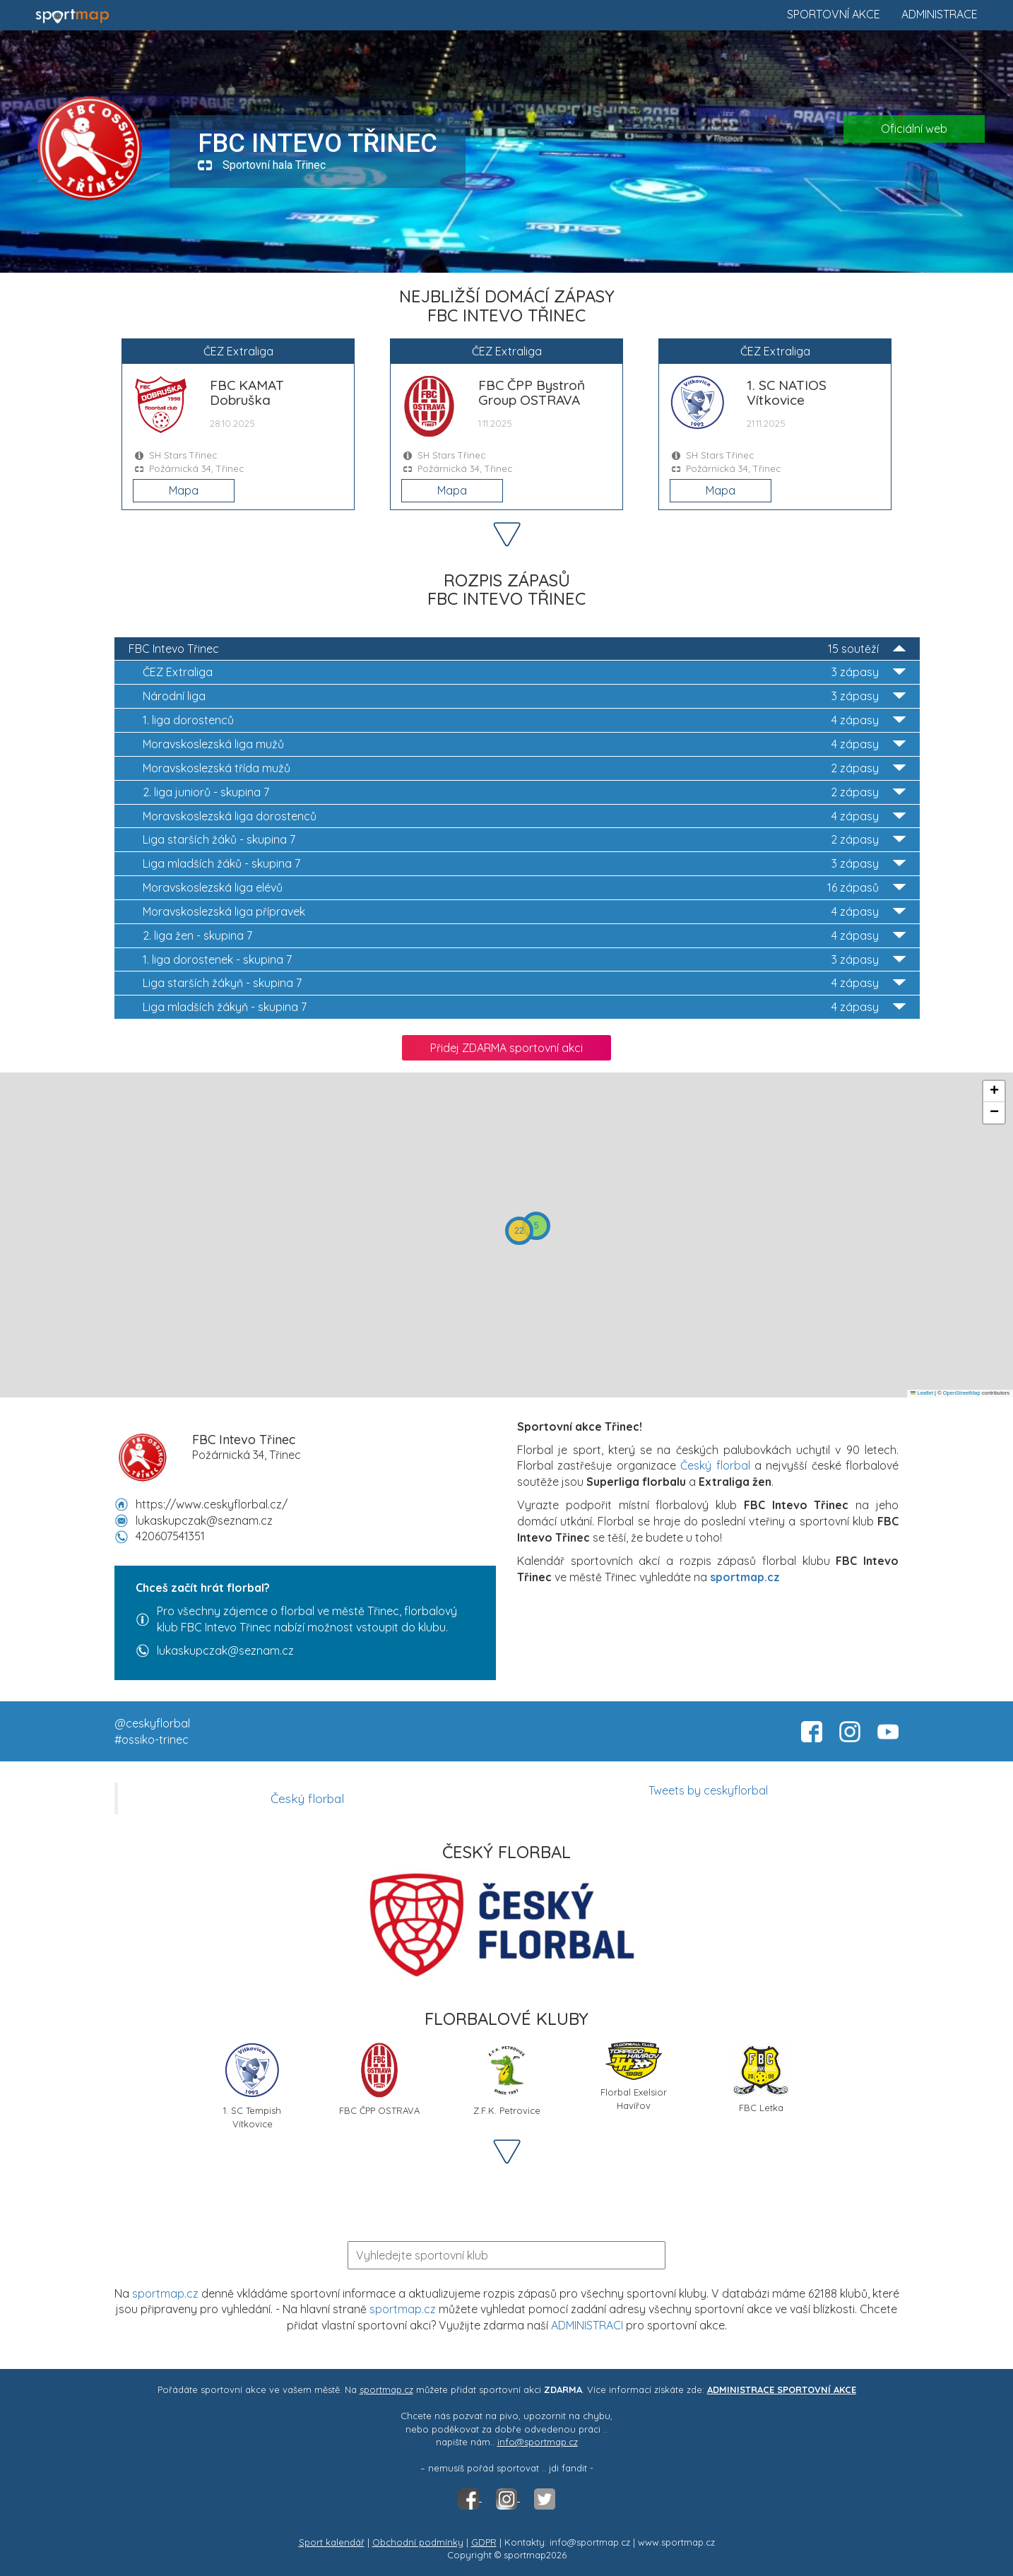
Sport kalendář (332, 2542)
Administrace (939, 14)
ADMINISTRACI (587, 2325)
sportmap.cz (165, 2293)
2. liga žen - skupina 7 (524, 936)
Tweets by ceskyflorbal (708, 1790)
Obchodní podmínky (417, 2542)
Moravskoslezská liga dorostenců (524, 816)
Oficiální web (914, 129)
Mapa (184, 490)
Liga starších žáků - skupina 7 (524, 840)
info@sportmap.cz (537, 2441)
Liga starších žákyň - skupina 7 (524, 983)
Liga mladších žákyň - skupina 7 (524, 1007)
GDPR (484, 2542)
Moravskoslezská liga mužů (524, 744)
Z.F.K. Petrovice (506, 2079)
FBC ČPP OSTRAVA (379, 2079)
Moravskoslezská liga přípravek (524, 912)
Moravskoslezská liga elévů (524, 888)
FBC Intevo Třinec (517, 649)
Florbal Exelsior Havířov (633, 2076)
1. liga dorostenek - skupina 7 (524, 960)
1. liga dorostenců (524, 720)
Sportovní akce (833, 14)
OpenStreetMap (962, 1393)
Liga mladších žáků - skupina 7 (524, 864)
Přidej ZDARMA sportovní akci (506, 1048)
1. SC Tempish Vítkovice (252, 2084)
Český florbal (715, 1465)
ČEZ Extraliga (524, 672)
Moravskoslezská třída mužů (524, 768)
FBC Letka (761, 2077)
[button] (536, 1226)
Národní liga (524, 696)
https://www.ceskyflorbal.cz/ (212, 1504)
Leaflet (922, 1393)
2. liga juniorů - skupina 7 (524, 792)
